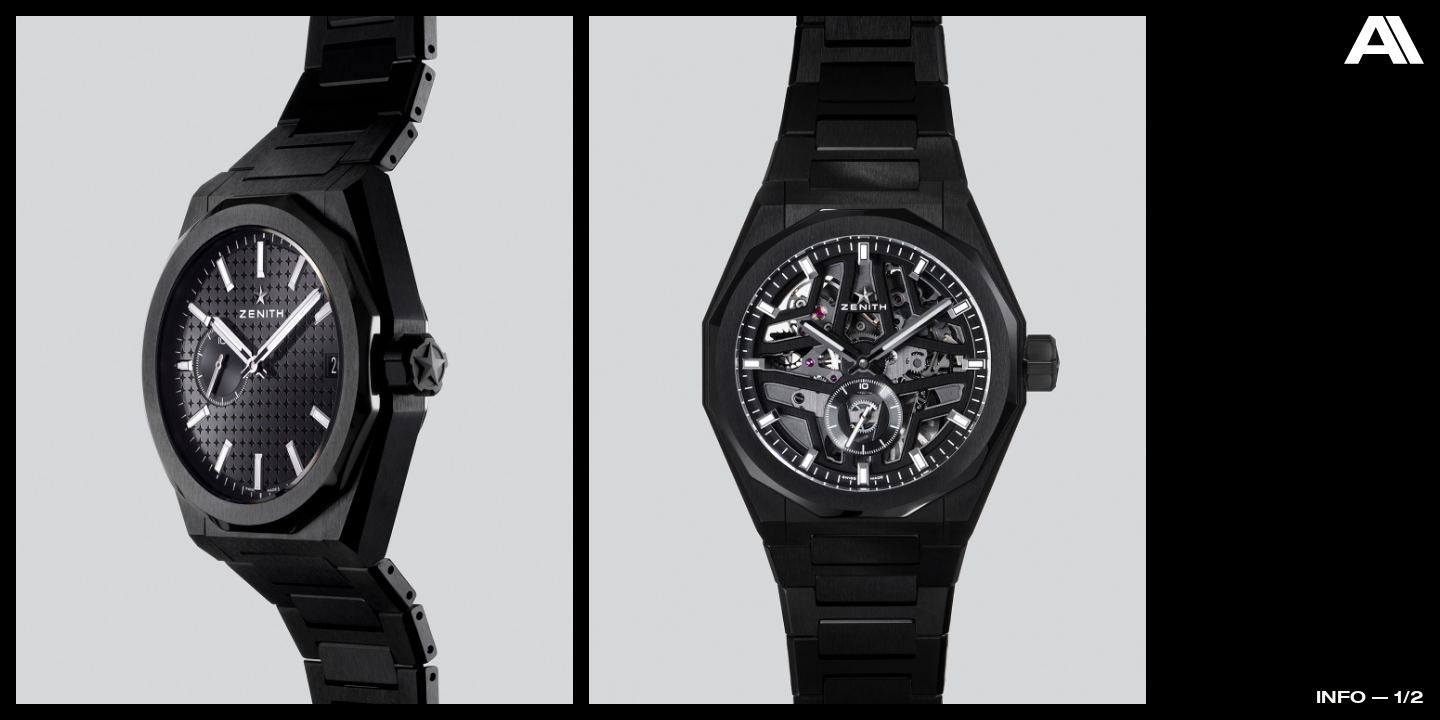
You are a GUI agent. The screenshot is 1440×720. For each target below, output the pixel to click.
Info (1341, 696)
